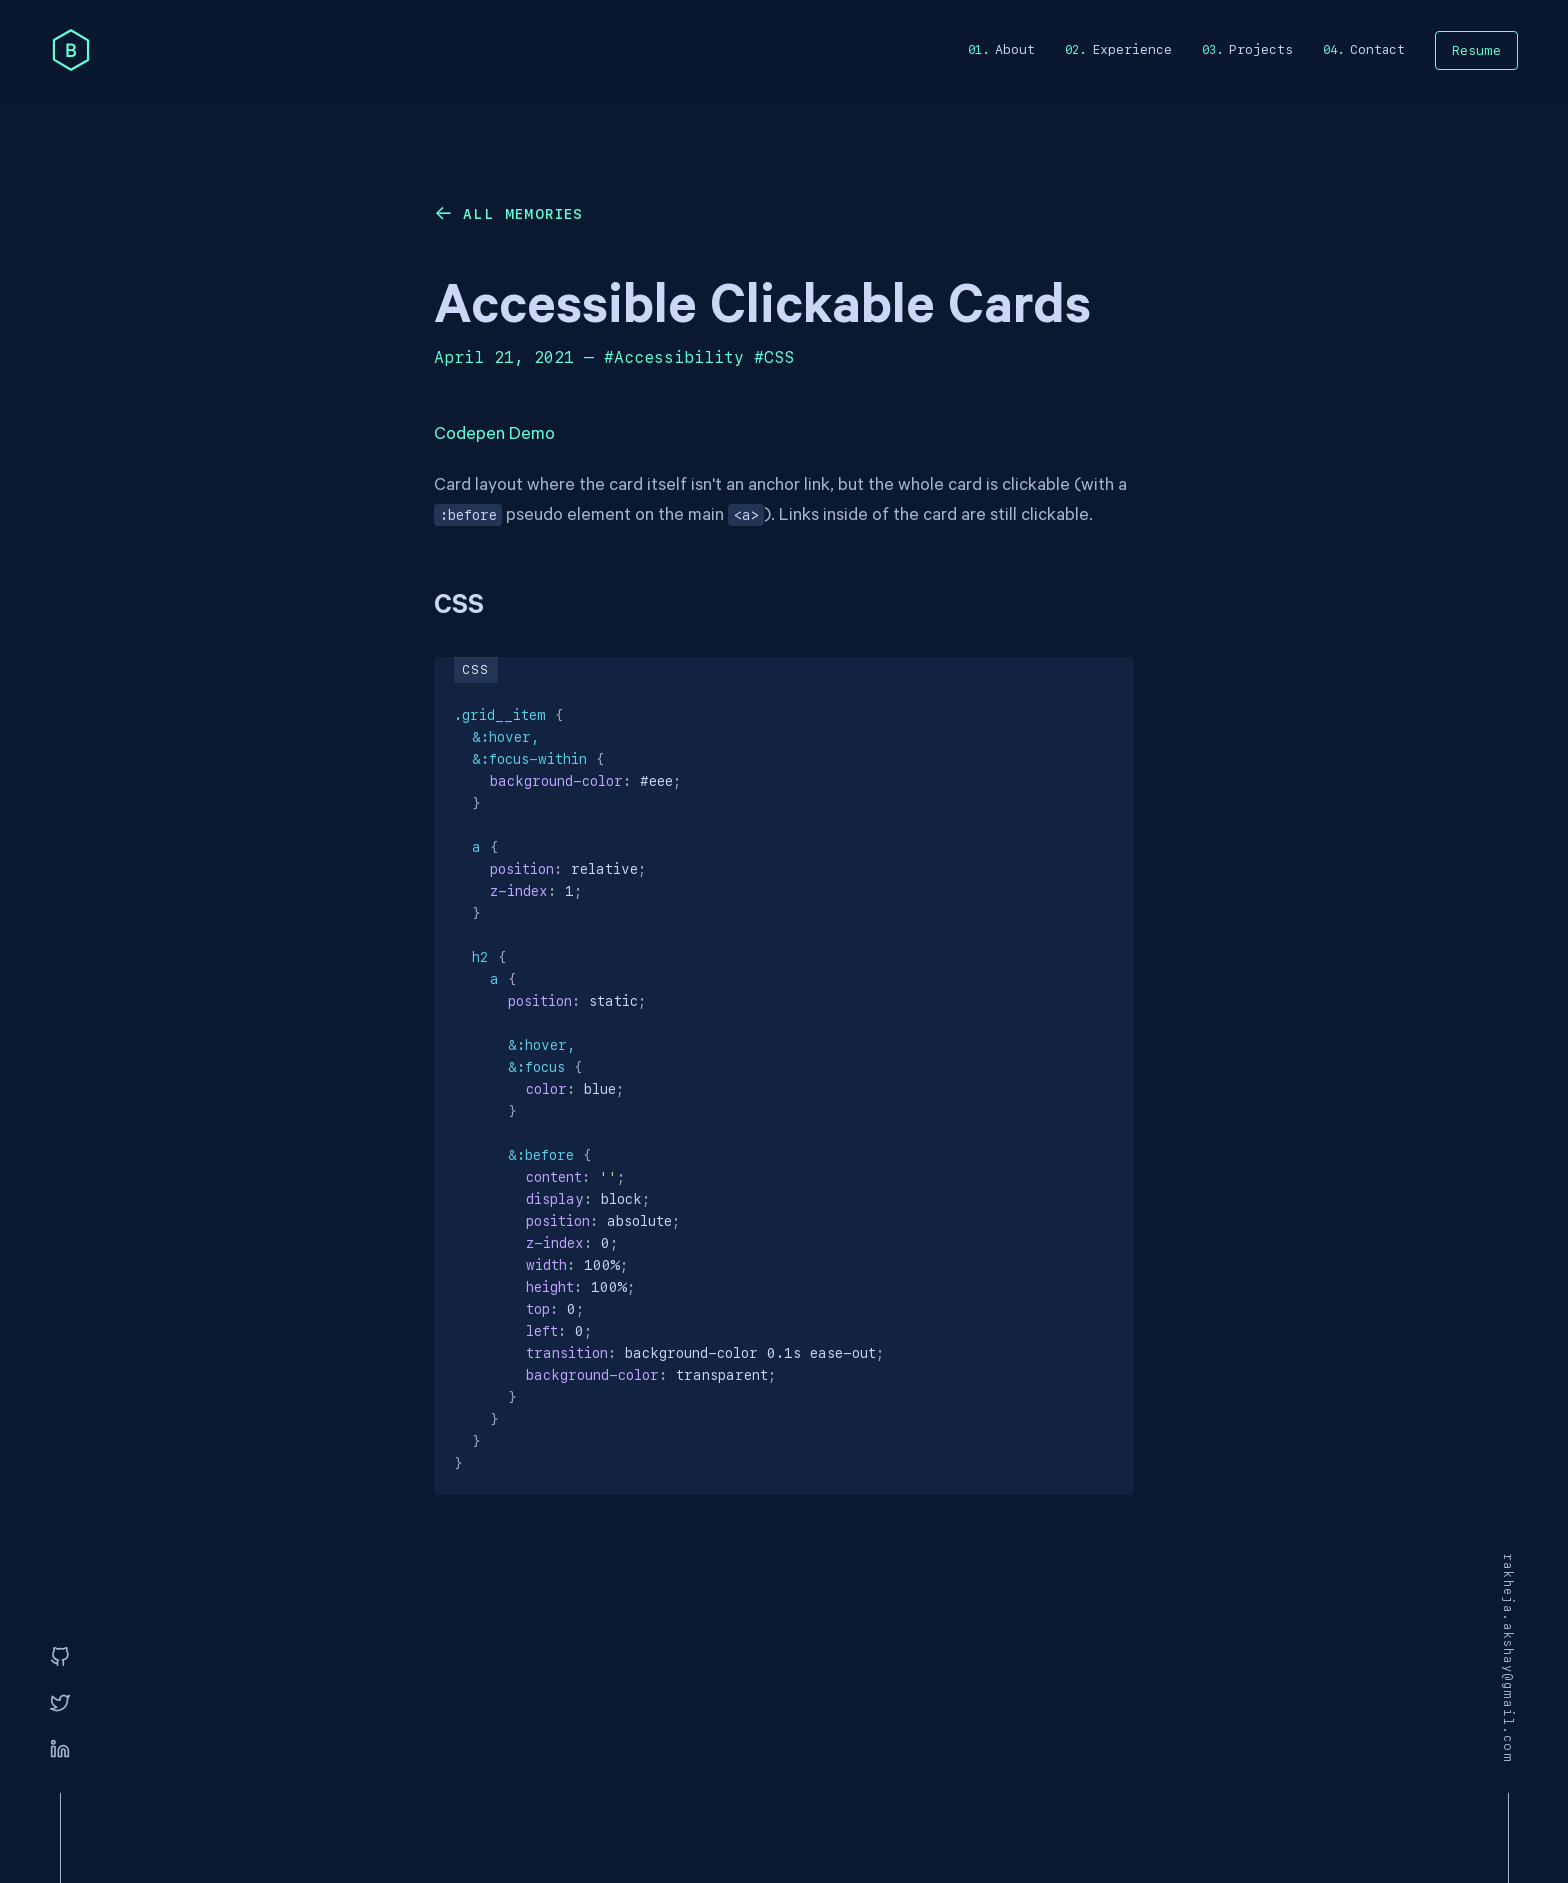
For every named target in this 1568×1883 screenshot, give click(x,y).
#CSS (774, 357)
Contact (1377, 49)
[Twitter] (60, 1704)
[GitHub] (60, 1658)
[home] (71, 50)
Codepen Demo (494, 436)
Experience (1132, 49)
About (1015, 49)
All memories (523, 214)
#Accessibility (674, 357)
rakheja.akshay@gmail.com (1508, 1658)
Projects (1261, 49)
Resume (1476, 50)
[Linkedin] (60, 1750)
